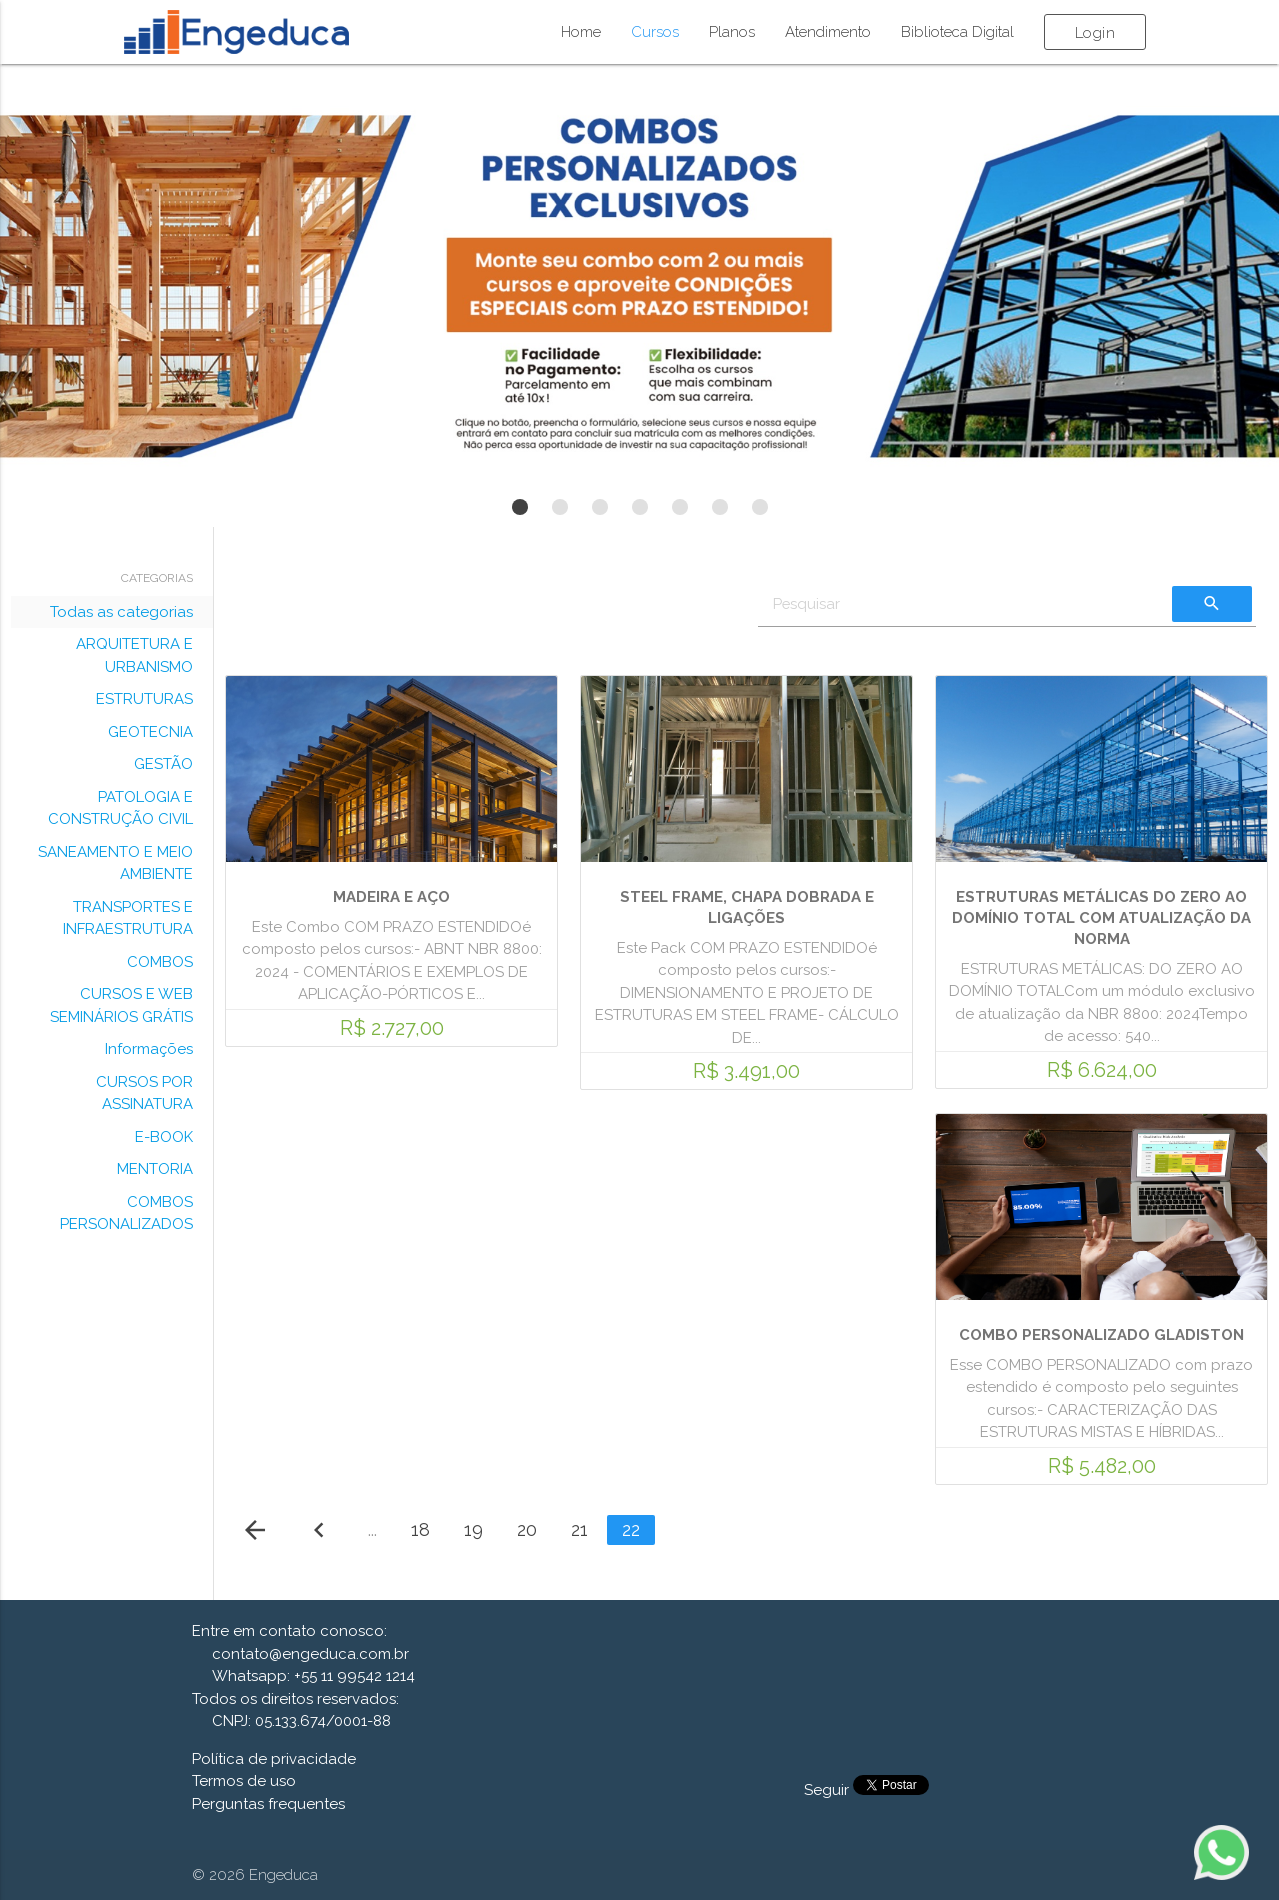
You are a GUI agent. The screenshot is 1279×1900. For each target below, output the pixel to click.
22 (631, 1529)
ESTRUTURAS (144, 699)
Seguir (828, 1790)
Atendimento (828, 32)
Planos (732, 32)
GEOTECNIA (150, 732)
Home (581, 32)
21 (579, 1529)
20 (527, 1529)
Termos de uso (244, 1781)
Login (1095, 33)
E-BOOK (164, 1137)
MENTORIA (155, 1169)
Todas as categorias (121, 612)
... (372, 1529)
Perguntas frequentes (268, 1804)
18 (420, 1529)
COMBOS (160, 962)
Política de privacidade (274, 1759)
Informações (149, 1049)
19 (473, 1529)
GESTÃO (163, 764)
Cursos (655, 32)
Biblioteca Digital (957, 32)
